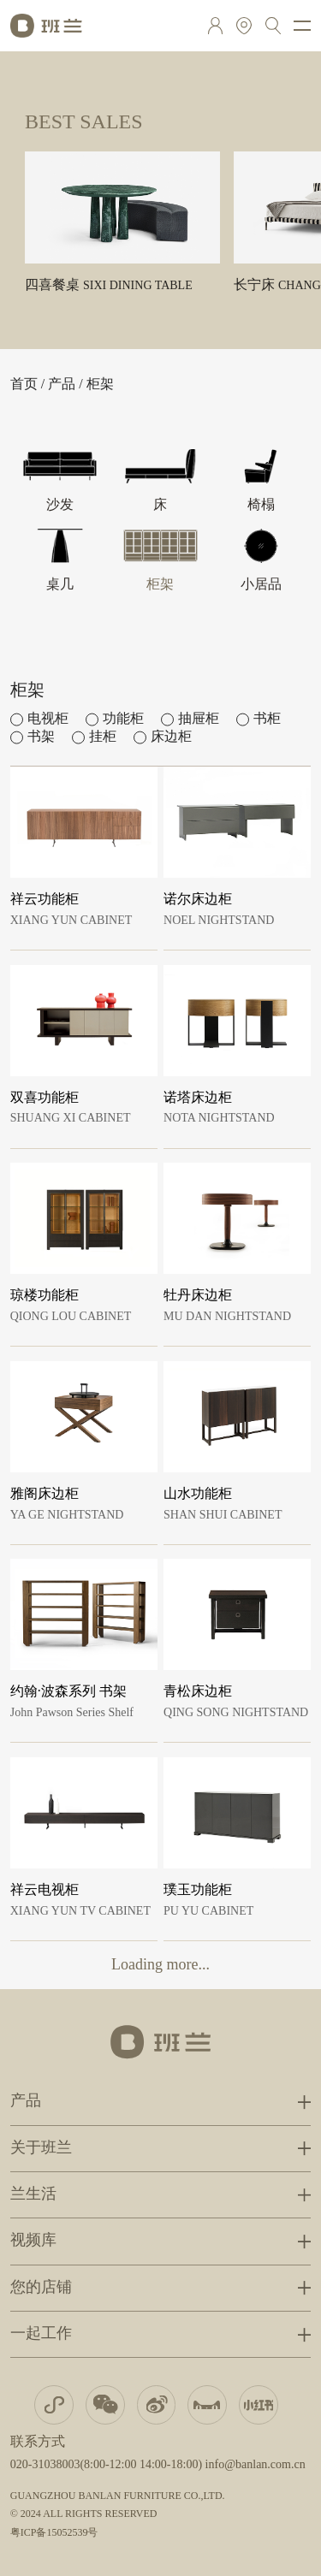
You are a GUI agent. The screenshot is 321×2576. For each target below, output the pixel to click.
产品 (61, 384)
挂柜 (102, 737)
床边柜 (171, 737)
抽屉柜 (198, 719)
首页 (24, 384)
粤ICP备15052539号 (54, 2532)
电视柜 (47, 719)
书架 (41, 737)
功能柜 (123, 719)
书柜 (267, 719)
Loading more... (160, 1965)
